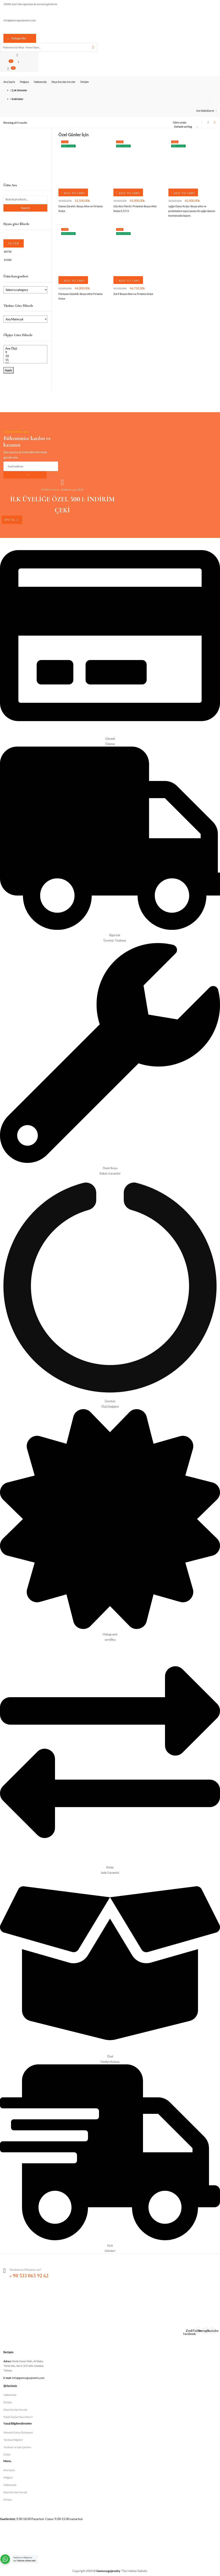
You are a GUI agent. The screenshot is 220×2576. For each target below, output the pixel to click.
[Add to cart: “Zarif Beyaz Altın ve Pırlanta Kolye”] (128, 283)
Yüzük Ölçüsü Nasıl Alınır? (18, 2419)
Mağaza (8, 2479)
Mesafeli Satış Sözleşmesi (18, 2434)
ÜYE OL (11, 522)
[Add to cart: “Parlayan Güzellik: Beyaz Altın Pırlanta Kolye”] (73, 283)
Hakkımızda (9, 2397)
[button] (185, 127)
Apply (8, 370)
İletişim (7, 2404)
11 (25, 360)
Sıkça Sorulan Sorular (15, 2412)
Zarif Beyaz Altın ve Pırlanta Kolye (135, 298)
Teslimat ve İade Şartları (17, 2449)
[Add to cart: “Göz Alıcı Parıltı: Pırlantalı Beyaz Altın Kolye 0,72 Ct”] (128, 192)
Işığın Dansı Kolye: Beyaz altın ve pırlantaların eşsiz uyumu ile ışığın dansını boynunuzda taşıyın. (189, 213)
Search (25, 208)
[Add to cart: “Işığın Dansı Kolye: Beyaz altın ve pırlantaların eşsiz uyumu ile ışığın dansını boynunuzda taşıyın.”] (183, 192)
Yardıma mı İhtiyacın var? (25, 2272)
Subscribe (31, 475)
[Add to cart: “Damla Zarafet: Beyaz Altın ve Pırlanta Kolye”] (73, 192)
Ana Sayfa (9, 2472)
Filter (13, 243)
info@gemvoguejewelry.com (28, 2380)
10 (25, 356)
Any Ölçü (25, 348)
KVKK (6, 2457)
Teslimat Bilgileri (13, 2442)
